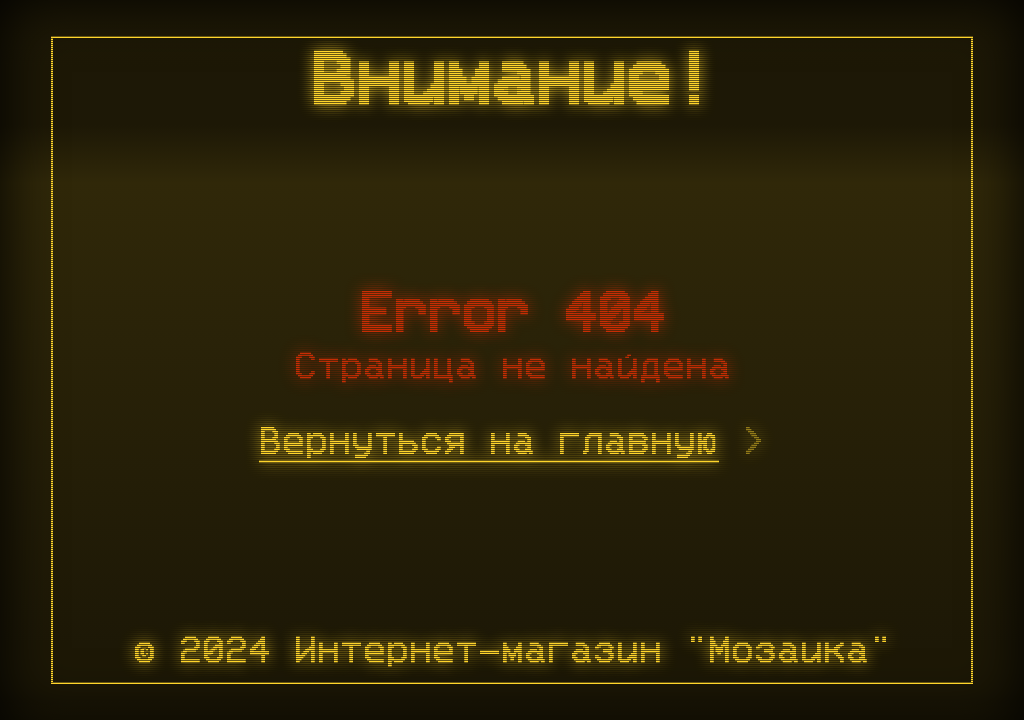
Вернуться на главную (489, 443)
